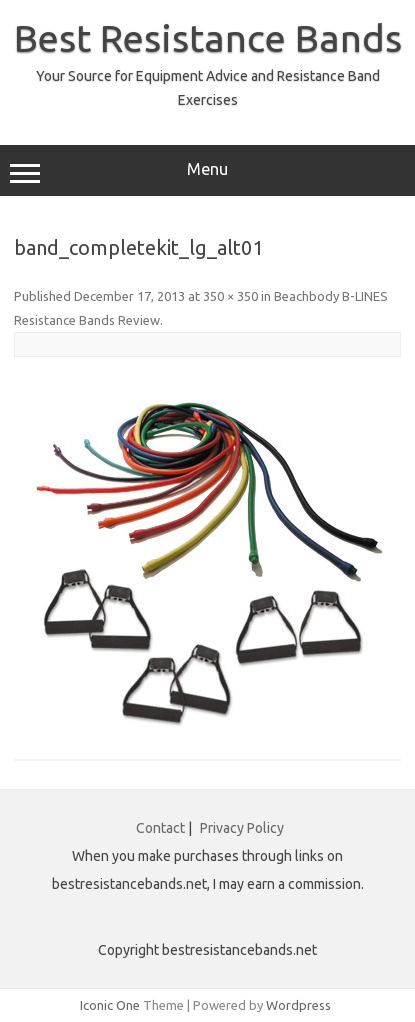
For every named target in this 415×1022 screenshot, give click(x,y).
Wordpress (298, 1005)
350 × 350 (230, 296)
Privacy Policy (242, 828)
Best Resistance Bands (208, 38)
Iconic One (110, 1005)
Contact (160, 828)
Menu (207, 172)
